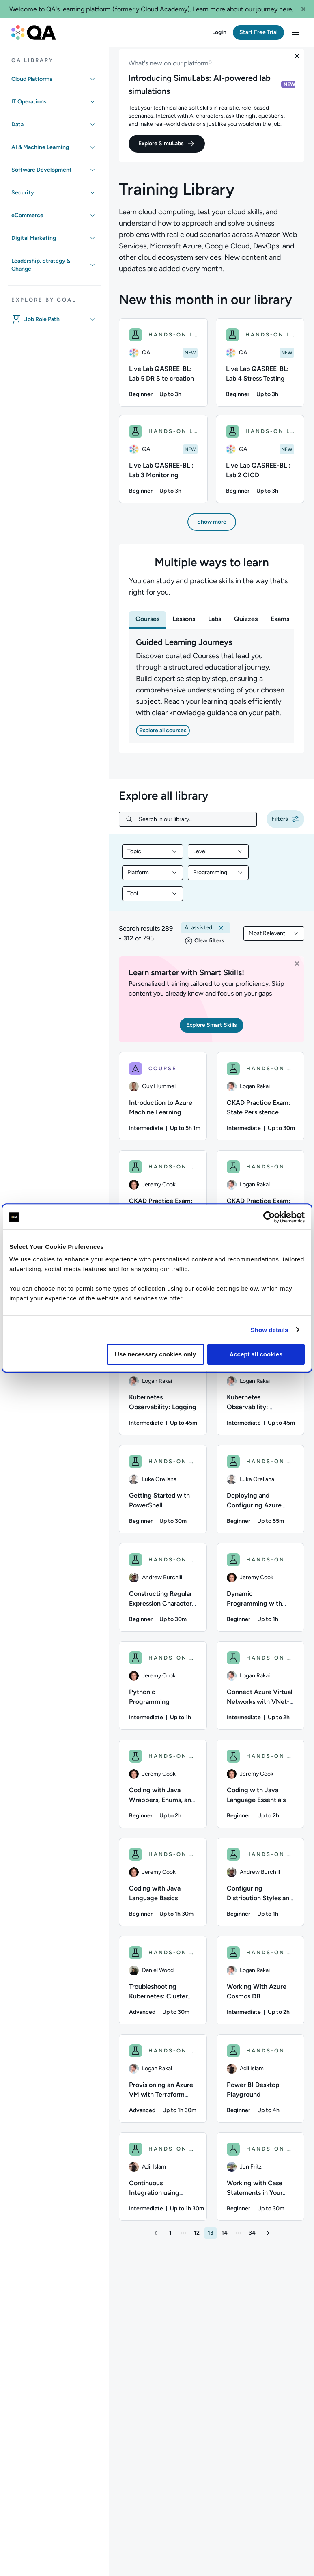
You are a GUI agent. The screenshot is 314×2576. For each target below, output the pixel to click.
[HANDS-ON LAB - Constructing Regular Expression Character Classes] (163, 1595)
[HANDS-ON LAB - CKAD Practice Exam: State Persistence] (261, 1104)
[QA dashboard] (33, 32)
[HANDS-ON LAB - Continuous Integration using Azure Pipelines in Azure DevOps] (163, 2185)
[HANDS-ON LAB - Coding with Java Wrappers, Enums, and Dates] (163, 1792)
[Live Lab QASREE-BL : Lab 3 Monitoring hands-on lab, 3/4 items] (163, 467)
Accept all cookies (255, 1354)
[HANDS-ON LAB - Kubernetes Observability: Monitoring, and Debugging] (261, 1399)
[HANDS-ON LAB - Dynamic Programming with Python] (261, 1595)
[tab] (147, 627)
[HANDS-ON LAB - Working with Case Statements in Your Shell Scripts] (261, 2185)
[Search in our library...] (194, 827)
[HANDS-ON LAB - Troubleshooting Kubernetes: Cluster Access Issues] (163, 1988)
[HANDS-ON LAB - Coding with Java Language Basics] (163, 1890)
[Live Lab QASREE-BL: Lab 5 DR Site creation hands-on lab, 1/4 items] (163, 370)
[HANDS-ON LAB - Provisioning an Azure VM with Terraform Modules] (163, 2086)
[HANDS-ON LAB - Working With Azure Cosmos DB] (261, 1988)
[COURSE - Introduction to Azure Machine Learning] (163, 1104)
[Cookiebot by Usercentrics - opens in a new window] (269, 1217)
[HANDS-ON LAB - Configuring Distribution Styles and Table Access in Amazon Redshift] (261, 1890)
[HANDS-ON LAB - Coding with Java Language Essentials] (261, 1792)
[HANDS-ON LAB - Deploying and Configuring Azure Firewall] (261, 1497)
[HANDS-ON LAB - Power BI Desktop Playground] (261, 2086)
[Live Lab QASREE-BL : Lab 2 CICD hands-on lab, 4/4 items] (260, 467)
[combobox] (152, 859)
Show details (269, 1329)
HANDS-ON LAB (173, 343)
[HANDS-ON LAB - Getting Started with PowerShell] (163, 1497)
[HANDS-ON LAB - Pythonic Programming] (163, 1693)
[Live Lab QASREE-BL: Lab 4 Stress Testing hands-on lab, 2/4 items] (260, 370)
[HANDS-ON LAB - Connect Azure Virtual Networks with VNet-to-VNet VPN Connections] (261, 1693)
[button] (303, 9)
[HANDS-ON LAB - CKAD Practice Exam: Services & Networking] (163, 1202)
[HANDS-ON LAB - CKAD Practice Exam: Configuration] (261, 1202)
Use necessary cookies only (155, 1354)
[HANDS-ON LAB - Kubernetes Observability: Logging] (163, 1399)
